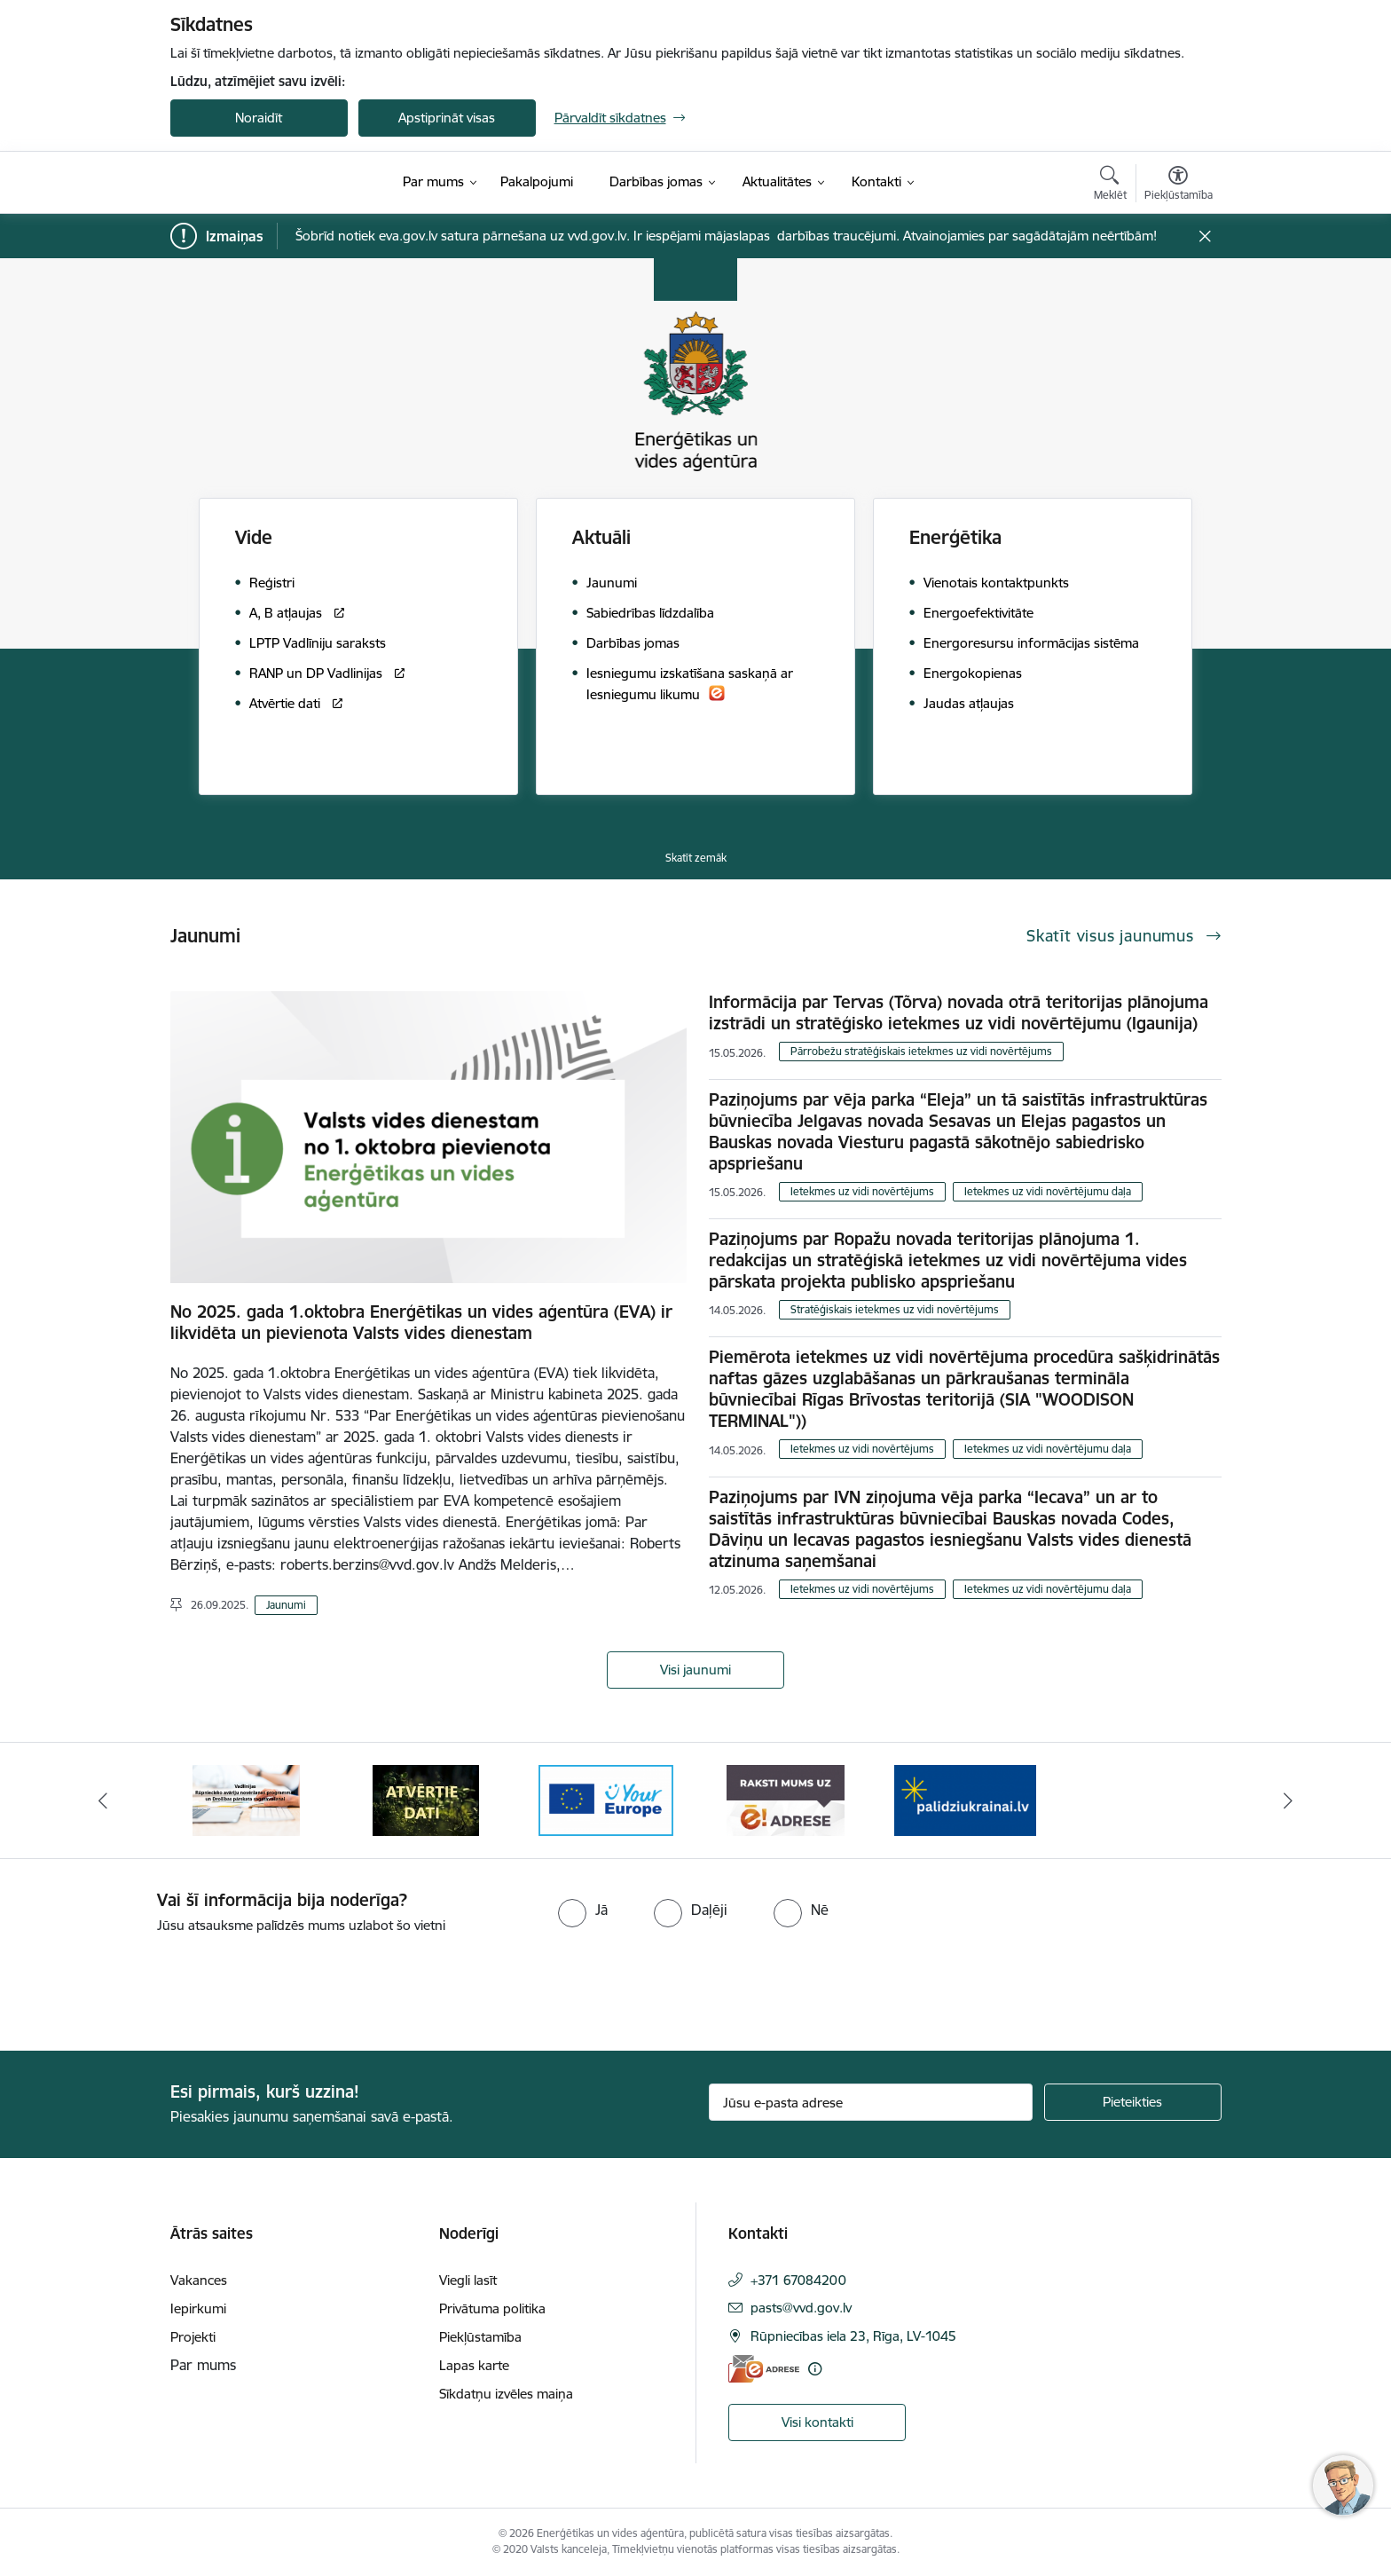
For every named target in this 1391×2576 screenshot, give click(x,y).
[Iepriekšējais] (103, 1800)
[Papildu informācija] (814, 2368)
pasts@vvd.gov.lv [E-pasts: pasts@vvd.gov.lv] (801, 2307)
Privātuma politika (492, 2308)
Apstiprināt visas (446, 117)
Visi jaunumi (695, 1669)
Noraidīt (258, 117)
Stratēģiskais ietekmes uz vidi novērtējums (894, 1309)
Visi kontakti (817, 2422)
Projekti (193, 2336)
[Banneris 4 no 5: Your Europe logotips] (605, 1799)
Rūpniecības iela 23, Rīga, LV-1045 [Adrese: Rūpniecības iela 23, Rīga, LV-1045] (853, 2336)
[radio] (583, 1909)
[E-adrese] (763, 2368)
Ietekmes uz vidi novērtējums (862, 1191)
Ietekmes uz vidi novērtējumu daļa (1047, 1191)
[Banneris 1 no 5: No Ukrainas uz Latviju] (965, 1799)
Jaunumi (286, 1604)
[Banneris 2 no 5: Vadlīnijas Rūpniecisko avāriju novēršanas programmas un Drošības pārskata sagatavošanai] (246, 1799)
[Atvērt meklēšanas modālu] (1110, 185)
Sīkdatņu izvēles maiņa (506, 2393)
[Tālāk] (1289, 1800)
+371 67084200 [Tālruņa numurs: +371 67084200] (798, 2280)
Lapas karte (474, 2365)
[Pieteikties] (1133, 2102)
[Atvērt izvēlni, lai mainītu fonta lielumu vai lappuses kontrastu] (1179, 185)
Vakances (198, 2280)
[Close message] (1204, 236)
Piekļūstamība (480, 2336)
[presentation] (148, 1985)
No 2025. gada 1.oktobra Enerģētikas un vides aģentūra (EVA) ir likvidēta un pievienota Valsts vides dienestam (421, 1322)
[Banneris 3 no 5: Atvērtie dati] (426, 1799)
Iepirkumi (198, 2308)
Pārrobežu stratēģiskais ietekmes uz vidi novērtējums (921, 1051)
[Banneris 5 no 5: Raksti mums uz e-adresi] (786, 1799)
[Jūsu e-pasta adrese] (871, 2102)
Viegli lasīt (468, 2280)
